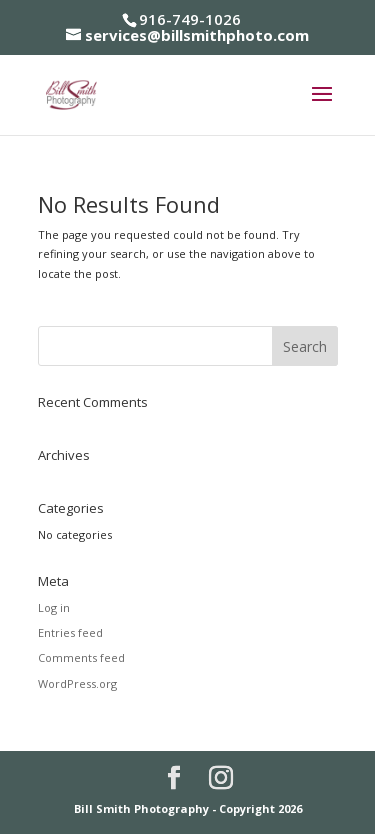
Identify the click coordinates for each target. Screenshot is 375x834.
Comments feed (81, 657)
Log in (54, 607)
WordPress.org (77, 683)
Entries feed (70, 632)
